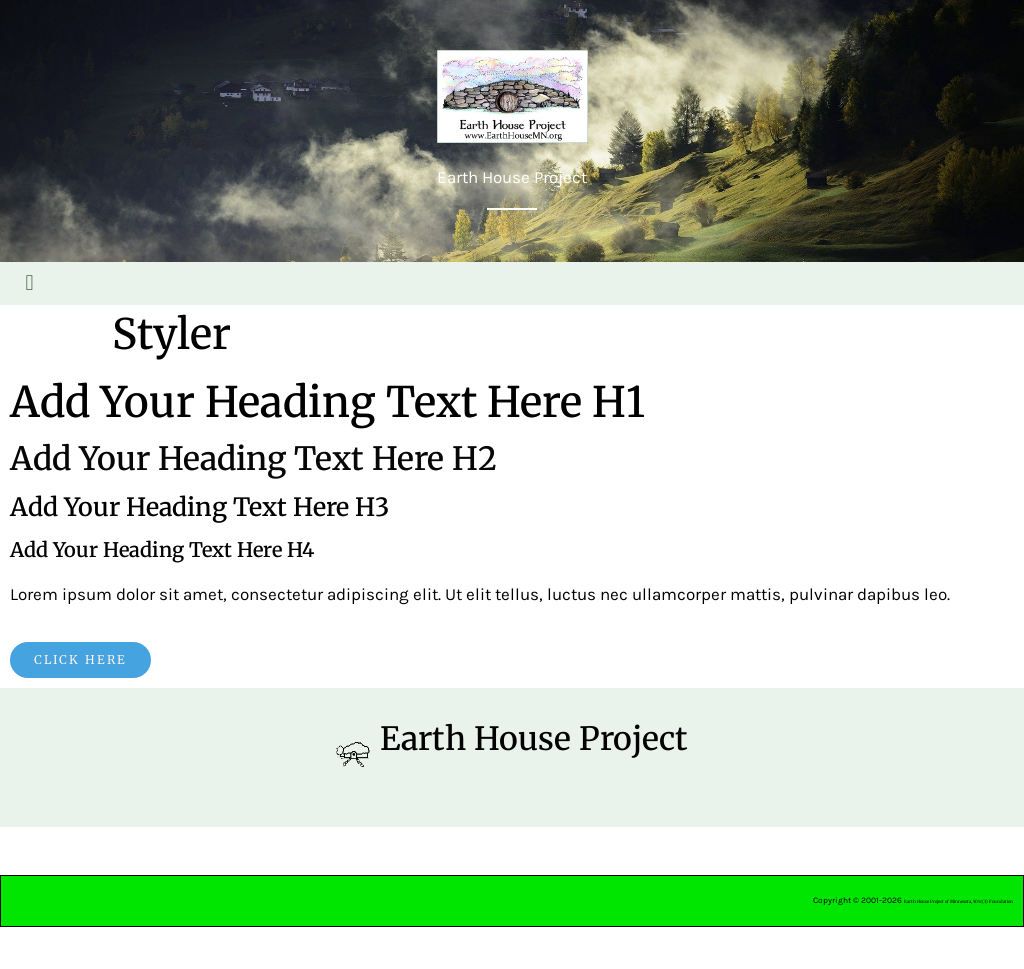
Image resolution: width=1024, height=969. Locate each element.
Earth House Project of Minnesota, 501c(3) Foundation (958, 901)
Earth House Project (534, 739)
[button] (29, 283)
